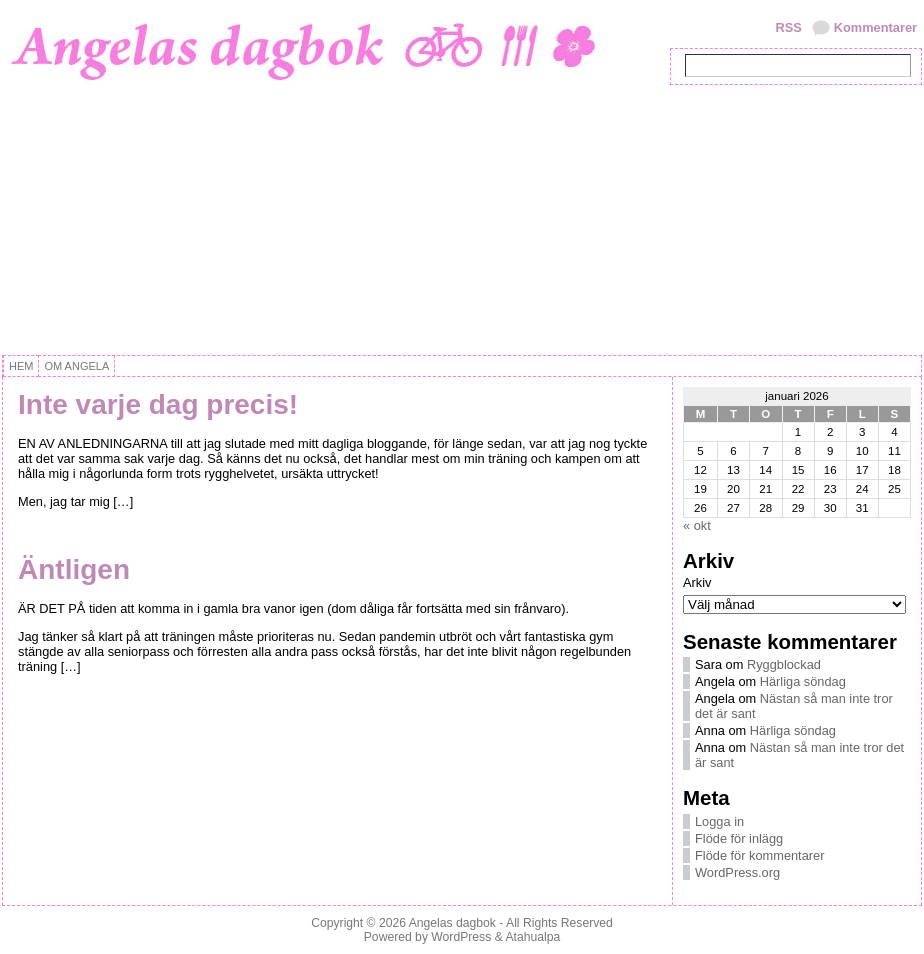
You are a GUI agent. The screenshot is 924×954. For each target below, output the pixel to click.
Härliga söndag (803, 681)
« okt (697, 525)
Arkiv (697, 582)
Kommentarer (875, 27)
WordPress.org (737, 872)
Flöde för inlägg (739, 838)
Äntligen (74, 569)
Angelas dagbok (452, 923)
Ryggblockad (784, 664)
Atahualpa (532, 937)
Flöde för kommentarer (759, 855)
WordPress (461, 937)
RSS (788, 27)
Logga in (719, 821)
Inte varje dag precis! (158, 404)
